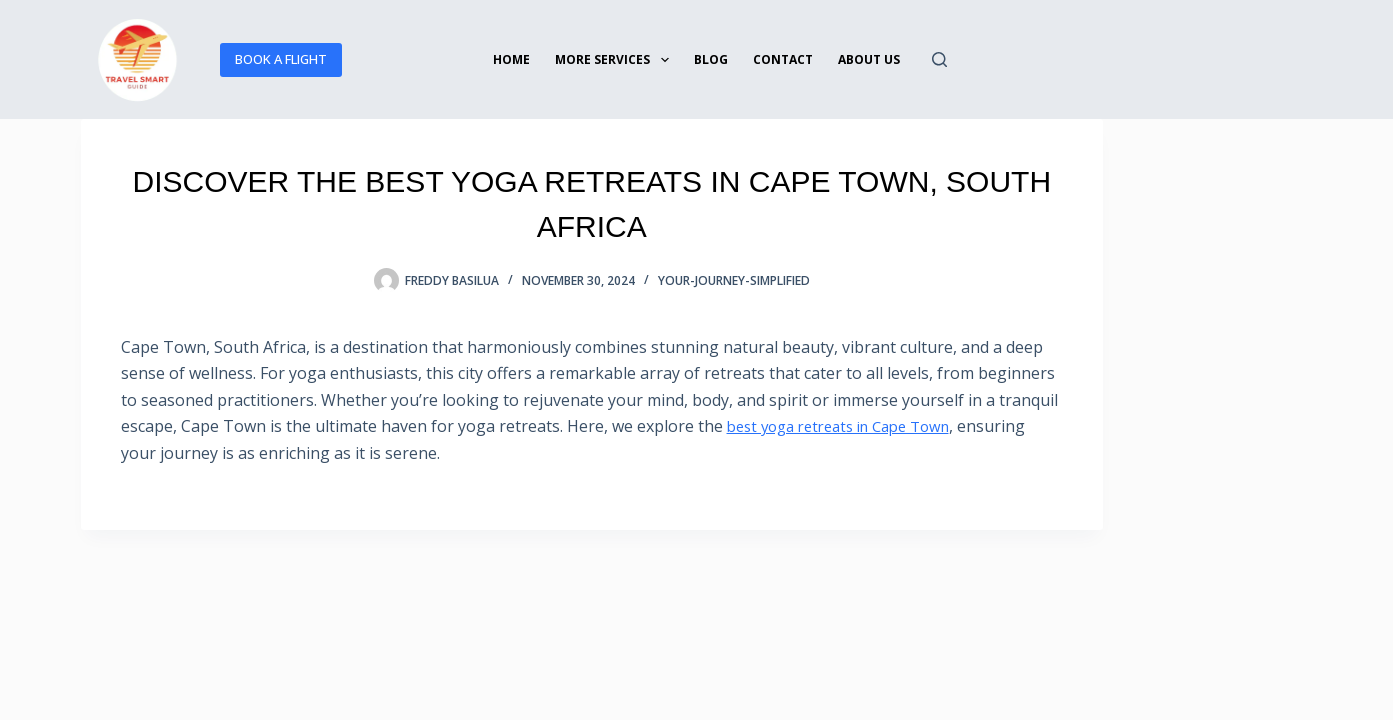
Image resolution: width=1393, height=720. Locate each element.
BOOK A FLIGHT (281, 59)
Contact (783, 59)
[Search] (939, 59)
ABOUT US (869, 59)
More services (615, 60)
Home (511, 59)
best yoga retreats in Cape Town (850, 426)
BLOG (711, 59)
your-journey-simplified (734, 280)
